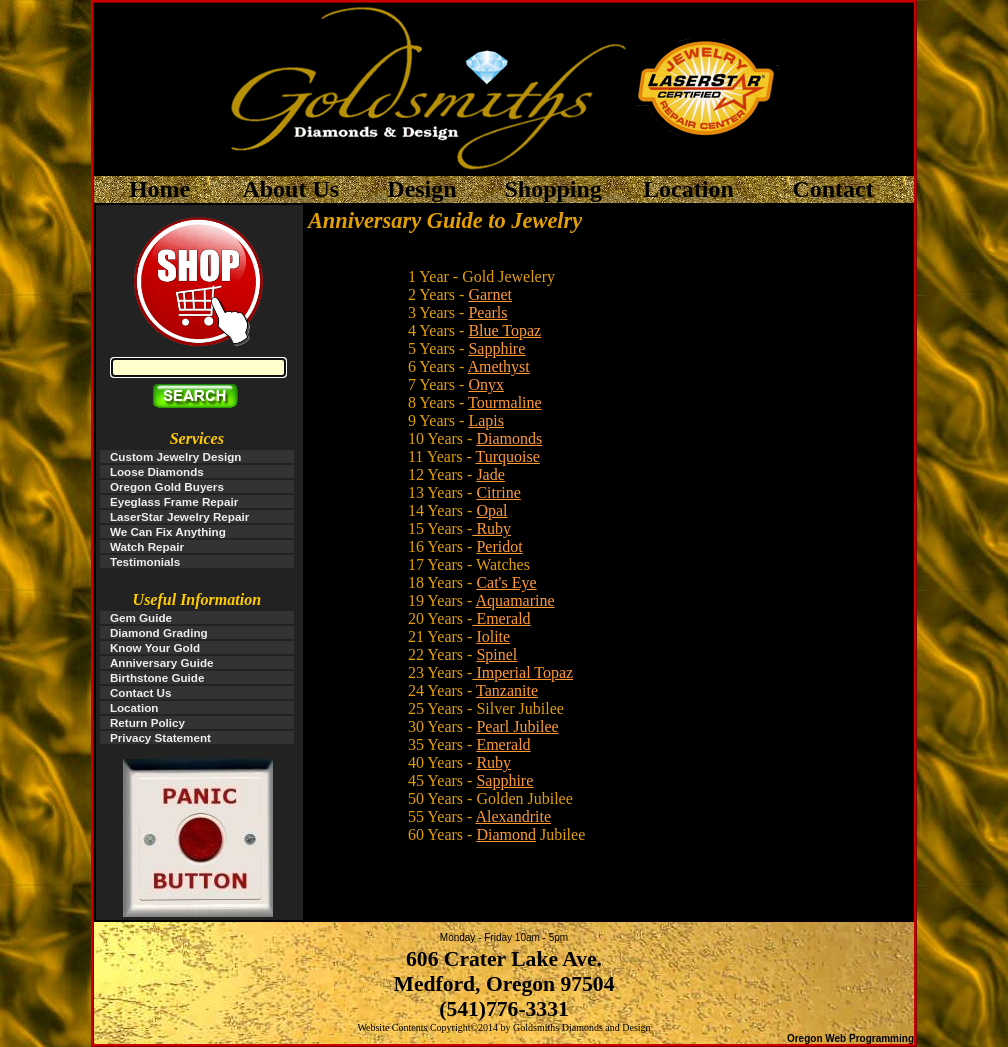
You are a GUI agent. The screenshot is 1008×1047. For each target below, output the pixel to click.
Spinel (496, 654)
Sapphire (496, 348)
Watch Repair (147, 546)
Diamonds (509, 438)
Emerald (501, 618)
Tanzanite (507, 690)
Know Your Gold (155, 647)
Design (421, 189)
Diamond (506, 834)
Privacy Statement (160, 737)
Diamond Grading (159, 632)
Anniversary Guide (162, 662)
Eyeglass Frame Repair (174, 501)
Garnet (490, 294)
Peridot (499, 546)
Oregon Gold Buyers (167, 486)
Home (159, 189)
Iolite (493, 636)
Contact (835, 189)
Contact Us (141, 692)
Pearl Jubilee (517, 726)
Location (688, 189)
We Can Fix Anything (168, 531)
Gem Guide (141, 617)
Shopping (552, 189)
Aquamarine (515, 600)
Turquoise (508, 456)
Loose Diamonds (157, 471)
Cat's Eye (506, 582)
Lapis (486, 420)
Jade (490, 474)
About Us (290, 189)
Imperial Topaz (522, 672)
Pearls (487, 312)
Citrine (498, 492)
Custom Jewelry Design (176, 456)
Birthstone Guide (157, 677)
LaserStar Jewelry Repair (179, 516)
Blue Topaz (504, 330)
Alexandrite (514, 816)
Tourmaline (505, 402)
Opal (491, 510)
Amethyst (499, 366)
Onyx (486, 384)
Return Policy (147, 722)
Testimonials (145, 561)
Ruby (491, 528)
